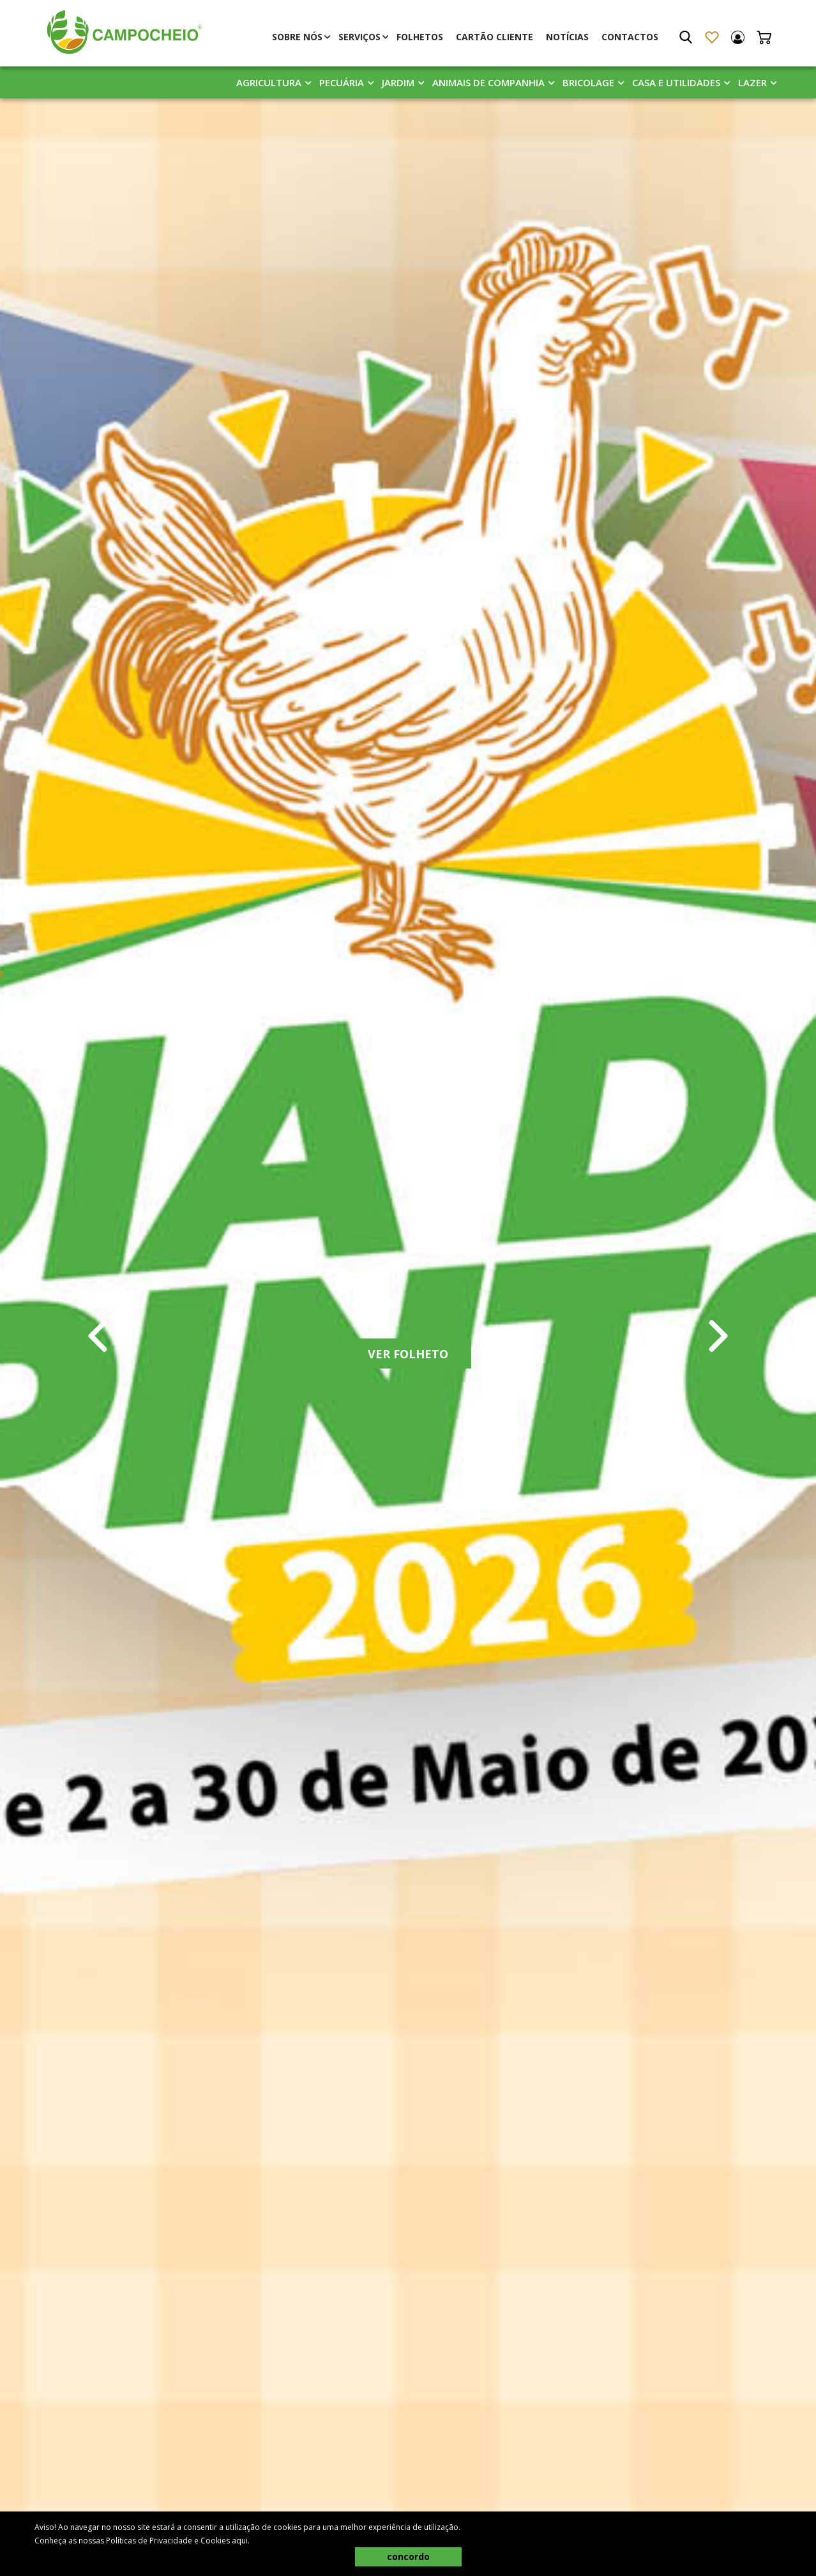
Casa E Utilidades (676, 82)
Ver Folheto (408, 1353)
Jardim (398, 82)
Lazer (752, 82)
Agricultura (268, 82)
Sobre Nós (297, 37)
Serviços (359, 37)
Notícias (567, 37)
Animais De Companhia (488, 82)
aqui (240, 2540)
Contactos (629, 37)
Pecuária (341, 82)
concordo (408, 2556)
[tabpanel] (408, 1336)
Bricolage (588, 82)
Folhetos (420, 37)
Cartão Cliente (494, 37)
